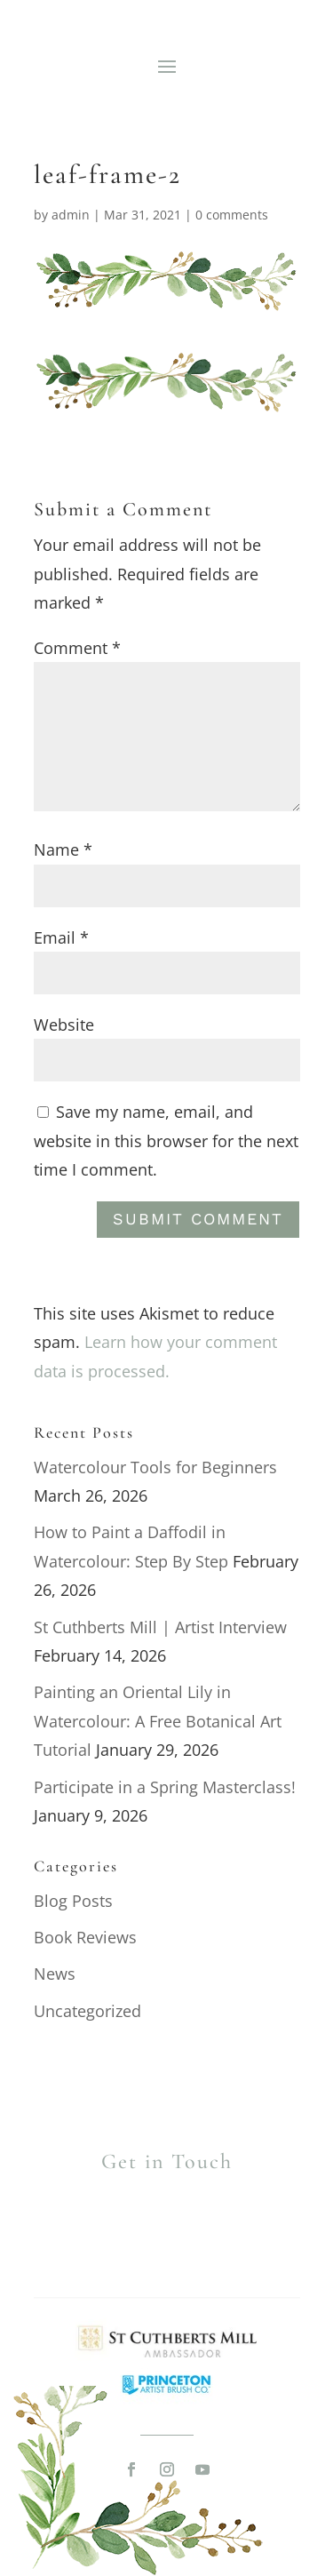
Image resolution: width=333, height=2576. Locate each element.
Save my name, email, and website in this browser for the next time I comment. (166, 1140)
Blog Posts (73, 1900)
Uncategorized (87, 2011)
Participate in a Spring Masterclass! (165, 1787)
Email (61, 937)
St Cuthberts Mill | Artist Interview (160, 1627)
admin (71, 214)
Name (63, 849)
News (54, 1973)
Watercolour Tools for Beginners (155, 1467)
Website (64, 1024)
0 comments (231, 214)
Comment (77, 647)
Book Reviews (85, 1937)
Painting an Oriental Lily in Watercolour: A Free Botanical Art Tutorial (157, 1720)
